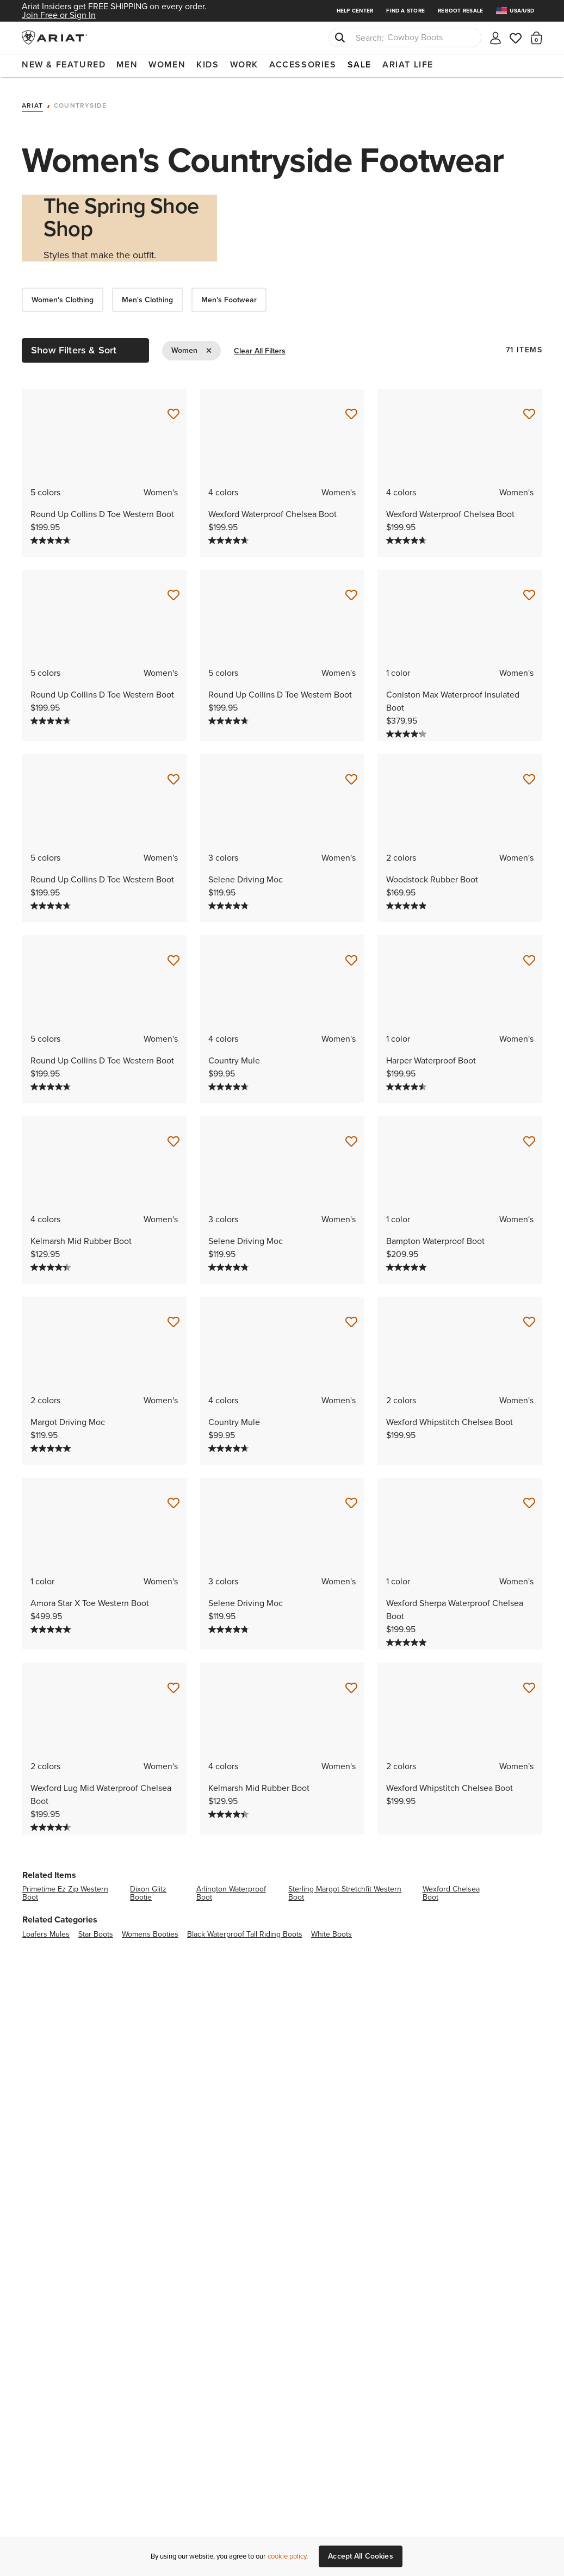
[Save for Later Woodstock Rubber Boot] (529, 776)
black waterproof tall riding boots (244, 1931)
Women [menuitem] (166, 64)
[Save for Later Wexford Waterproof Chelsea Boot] (351, 411)
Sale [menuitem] (359, 64)
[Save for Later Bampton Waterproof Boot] (529, 1139)
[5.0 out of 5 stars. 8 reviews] (407, 1639)
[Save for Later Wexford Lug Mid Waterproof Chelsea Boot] (173, 1685)
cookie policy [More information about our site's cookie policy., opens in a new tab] (287, 2556)
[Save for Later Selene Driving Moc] (351, 776)
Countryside (80, 103)
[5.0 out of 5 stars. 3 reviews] (407, 1264)
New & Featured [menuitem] (64, 64)
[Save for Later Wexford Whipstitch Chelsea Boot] (529, 1319)
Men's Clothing (147, 297)
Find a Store (405, 11)
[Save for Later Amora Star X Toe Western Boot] (173, 1500)
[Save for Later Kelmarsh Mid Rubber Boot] (173, 1139)
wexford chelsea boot (451, 1890)
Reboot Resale (460, 11)
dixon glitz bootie (148, 1890)
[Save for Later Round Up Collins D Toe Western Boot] (173, 411)
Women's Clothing (63, 297)
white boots (331, 1931)
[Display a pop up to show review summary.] (81, 538)
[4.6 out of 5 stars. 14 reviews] (51, 1824)
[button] (536, 37)
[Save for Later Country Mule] (351, 958)
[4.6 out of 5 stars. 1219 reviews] (229, 537)
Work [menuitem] (244, 64)
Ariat (32, 103)
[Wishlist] (516, 37)
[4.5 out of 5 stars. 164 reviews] (407, 1084)
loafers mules (46, 1931)
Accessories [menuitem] (303, 64)
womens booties (150, 1931)
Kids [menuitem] (207, 64)
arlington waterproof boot (231, 1890)
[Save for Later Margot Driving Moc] (173, 1319)
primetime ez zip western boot (65, 1890)
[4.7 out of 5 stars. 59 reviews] (229, 1084)
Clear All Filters (260, 347)
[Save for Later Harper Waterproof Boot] (529, 958)
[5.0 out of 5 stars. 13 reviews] (51, 1626)
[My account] (495, 37)
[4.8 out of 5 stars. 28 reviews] (229, 903)
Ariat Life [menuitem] (407, 64)
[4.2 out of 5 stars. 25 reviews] (407, 731)
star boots (95, 1931)
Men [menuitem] (127, 64)
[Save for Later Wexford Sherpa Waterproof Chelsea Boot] (529, 1500)
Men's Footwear (229, 297)
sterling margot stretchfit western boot (344, 1890)
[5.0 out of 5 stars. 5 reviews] (51, 1445)
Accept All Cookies (360, 2556)
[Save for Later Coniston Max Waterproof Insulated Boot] (529, 592)
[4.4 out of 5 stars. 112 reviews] (51, 1264)
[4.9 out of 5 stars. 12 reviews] (407, 903)
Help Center (355, 11)
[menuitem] (519, 10)
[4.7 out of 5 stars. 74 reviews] (51, 537)
